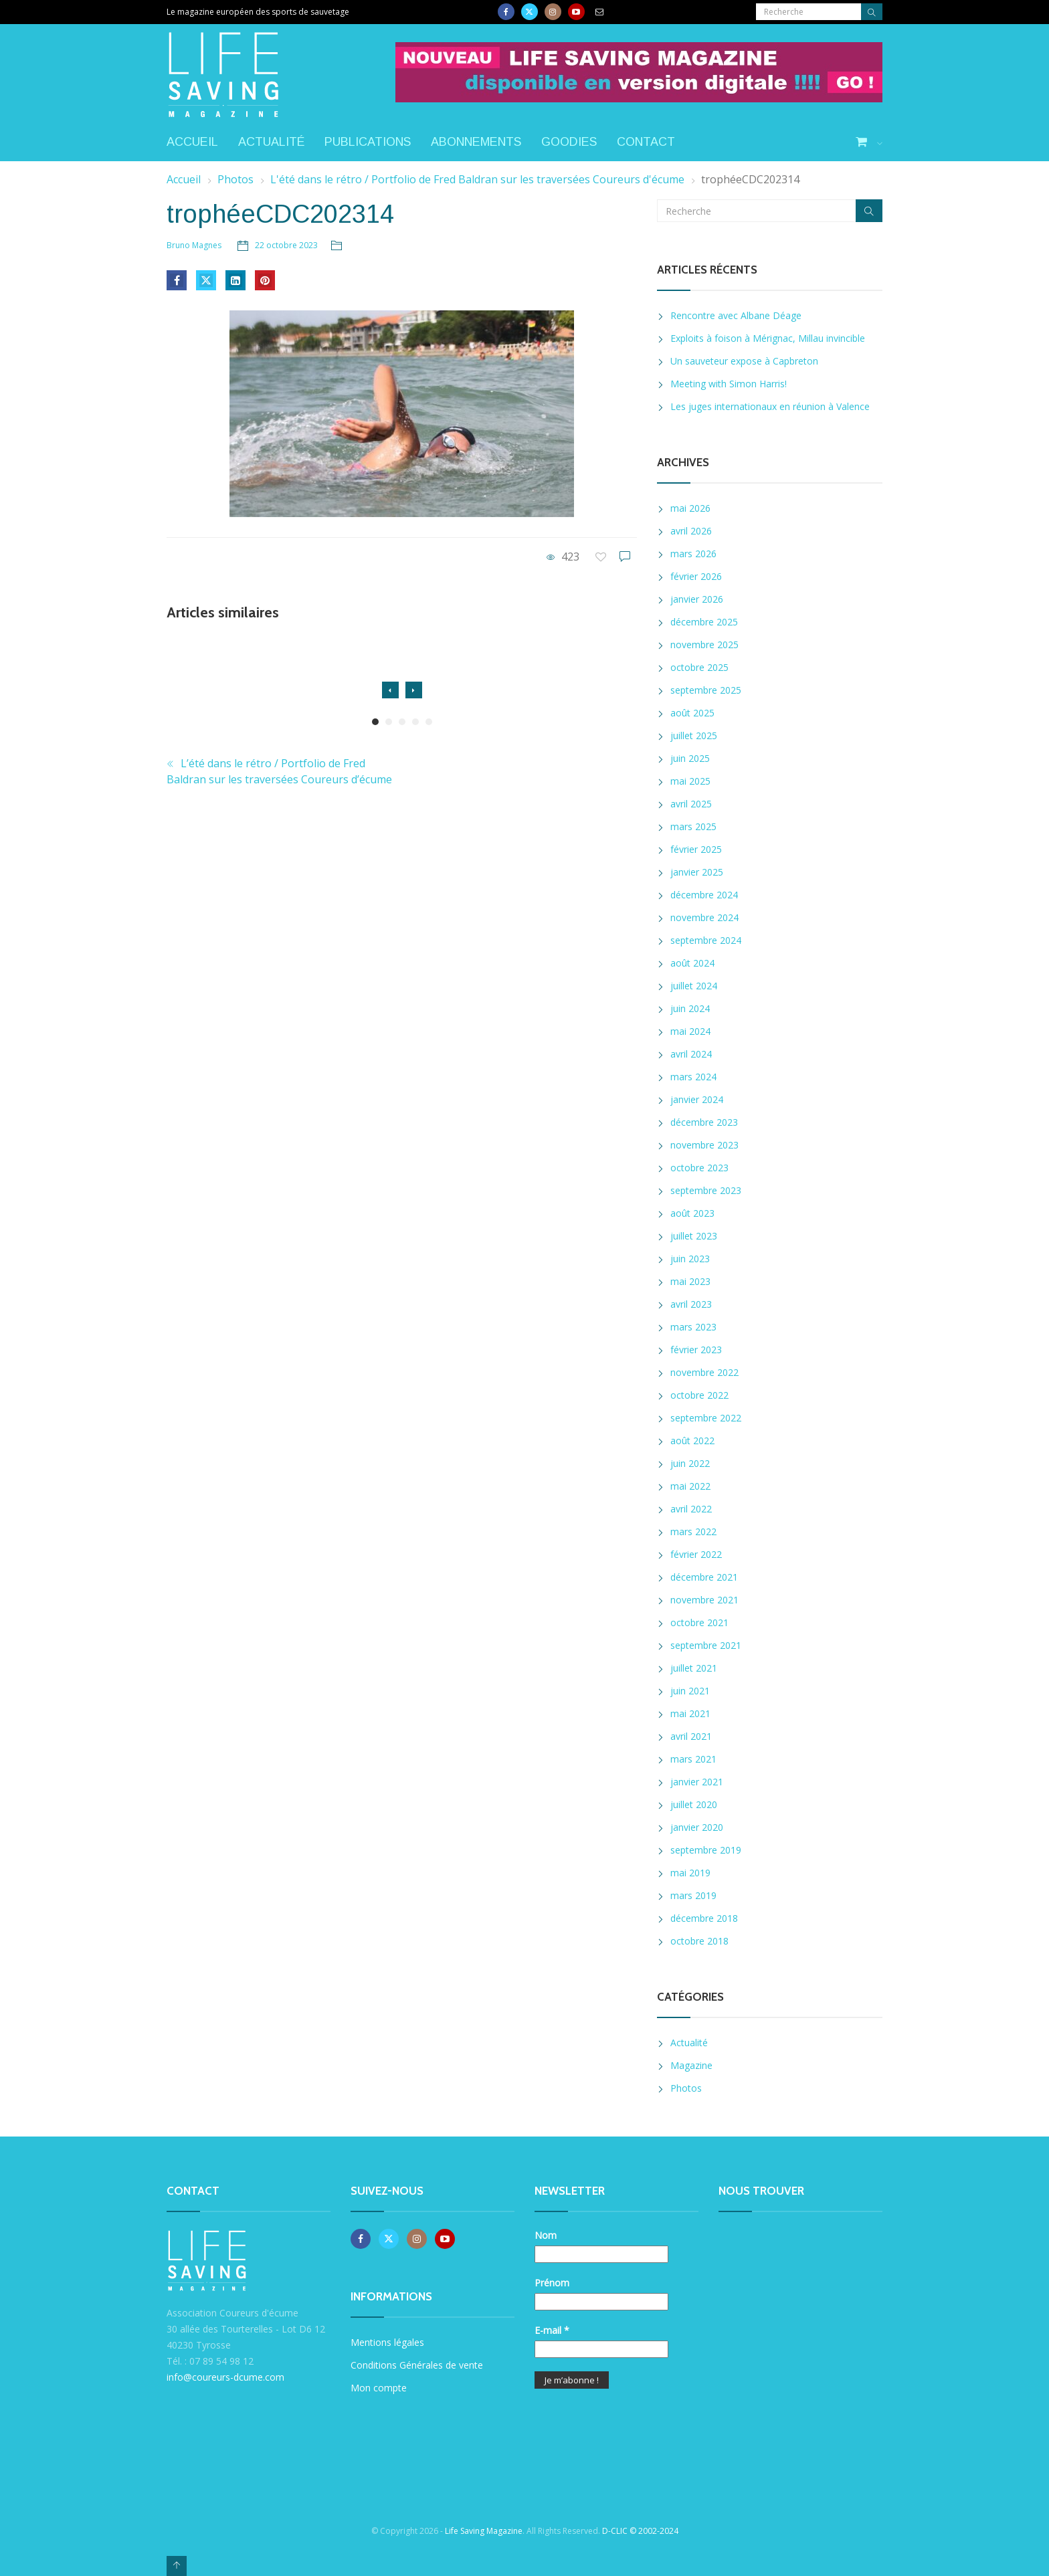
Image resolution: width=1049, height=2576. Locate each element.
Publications (367, 141)
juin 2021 (690, 1690)
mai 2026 (690, 508)
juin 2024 (690, 1008)
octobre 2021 (699, 1622)
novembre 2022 (704, 1372)
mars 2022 (693, 1531)
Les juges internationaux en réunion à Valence (770, 406)
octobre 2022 (699, 1395)
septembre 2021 (705, 1645)
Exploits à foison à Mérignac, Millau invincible (767, 338)
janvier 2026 (696, 599)
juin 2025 (690, 758)
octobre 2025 (699, 667)
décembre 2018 (704, 1918)
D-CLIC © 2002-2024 (640, 2531)
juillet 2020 (693, 1804)
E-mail (552, 2330)
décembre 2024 (704, 894)
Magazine (691, 2065)
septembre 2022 (705, 1417)
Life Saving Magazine (483, 2531)
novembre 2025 (704, 644)
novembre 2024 (704, 917)
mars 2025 (693, 826)
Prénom (552, 2282)
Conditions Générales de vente (417, 2365)
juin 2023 (690, 1258)
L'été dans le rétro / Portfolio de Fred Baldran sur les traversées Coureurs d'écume (477, 179)
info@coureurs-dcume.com (225, 2377)
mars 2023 (693, 1326)
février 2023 (696, 1349)
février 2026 (696, 576)
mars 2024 (693, 1076)
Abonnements (476, 141)
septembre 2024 (705, 940)
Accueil (192, 141)
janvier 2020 (696, 1827)
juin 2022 (690, 1463)
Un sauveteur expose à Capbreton (744, 361)
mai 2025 (690, 781)
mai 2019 (690, 1872)
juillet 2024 (693, 985)
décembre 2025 (704, 621)
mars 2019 (693, 1895)
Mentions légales (387, 2342)
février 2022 (696, 1554)
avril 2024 (691, 1054)
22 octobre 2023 (286, 245)
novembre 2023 (704, 1144)
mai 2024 (690, 1031)
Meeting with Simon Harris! (728, 383)
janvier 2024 (696, 1099)
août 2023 (692, 1213)
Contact (646, 141)
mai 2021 (690, 1713)
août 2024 (692, 963)
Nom (546, 2235)
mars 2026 (693, 553)
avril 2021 (691, 1736)
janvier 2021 (696, 1781)
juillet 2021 (693, 1668)
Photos (235, 179)
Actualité (271, 141)
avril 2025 (691, 803)
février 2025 (696, 849)
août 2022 (692, 1440)
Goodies (569, 141)
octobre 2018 (699, 1941)
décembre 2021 (704, 1577)
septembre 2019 (705, 1850)
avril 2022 (691, 1508)
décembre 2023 (704, 1122)
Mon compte (379, 2387)
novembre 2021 (704, 1599)
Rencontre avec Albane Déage (735, 315)
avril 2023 (691, 1304)
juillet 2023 (693, 1235)
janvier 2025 (696, 872)
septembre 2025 (705, 690)
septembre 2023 (705, 1190)
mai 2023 (690, 1281)
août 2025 (692, 712)
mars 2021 (693, 1759)
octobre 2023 (699, 1167)
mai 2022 (690, 1486)
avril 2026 (691, 530)
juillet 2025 (693, 735)
